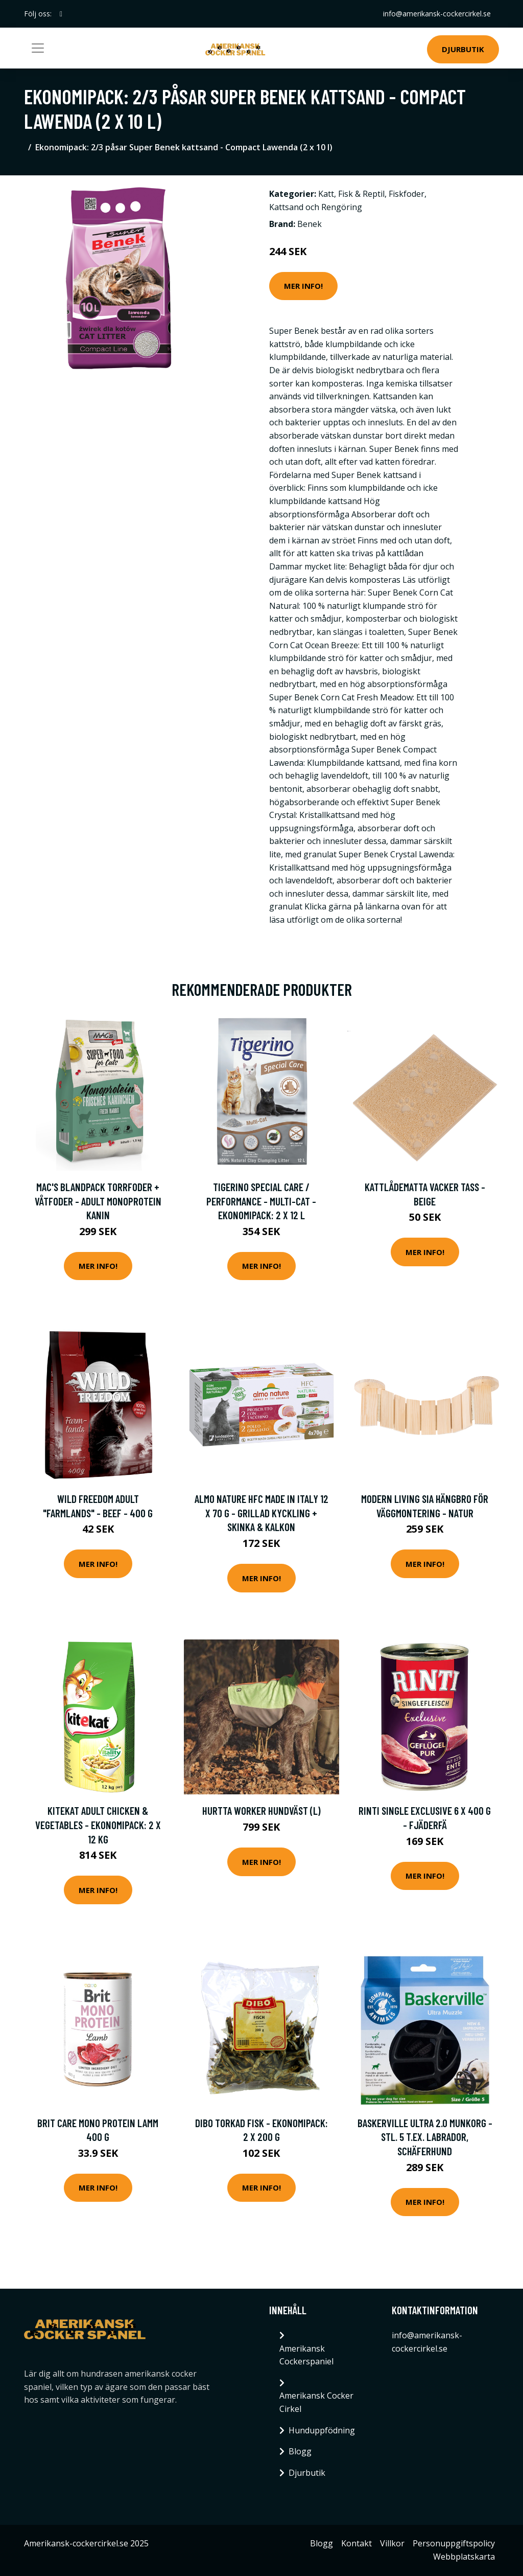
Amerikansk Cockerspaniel (306, 2355)
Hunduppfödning (322, 2430)
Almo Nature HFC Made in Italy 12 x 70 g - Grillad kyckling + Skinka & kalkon (261, 1512)
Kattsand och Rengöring (315, 207)
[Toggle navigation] (38, 48)
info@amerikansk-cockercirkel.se (437, 13)
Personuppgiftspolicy (454, 2543)
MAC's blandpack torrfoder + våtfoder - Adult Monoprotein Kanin (98, 1200)
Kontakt (356, 2543)
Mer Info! (303, 286)
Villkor (392, 2543)
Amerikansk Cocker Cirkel (316, 2402)
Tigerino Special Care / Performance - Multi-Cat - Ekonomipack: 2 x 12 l (261, 1200)
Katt (326, 193)
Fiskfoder (406, 193)
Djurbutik (463, 49)
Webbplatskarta (464, 2556)
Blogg (300, 2451)
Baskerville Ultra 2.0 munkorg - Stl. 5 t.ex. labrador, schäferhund (425, 2136)
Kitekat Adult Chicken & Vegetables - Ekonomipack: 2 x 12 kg (98, 1824)
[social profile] (61, 14)
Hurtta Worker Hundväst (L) (261, 1810)
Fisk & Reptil (361, 193)
